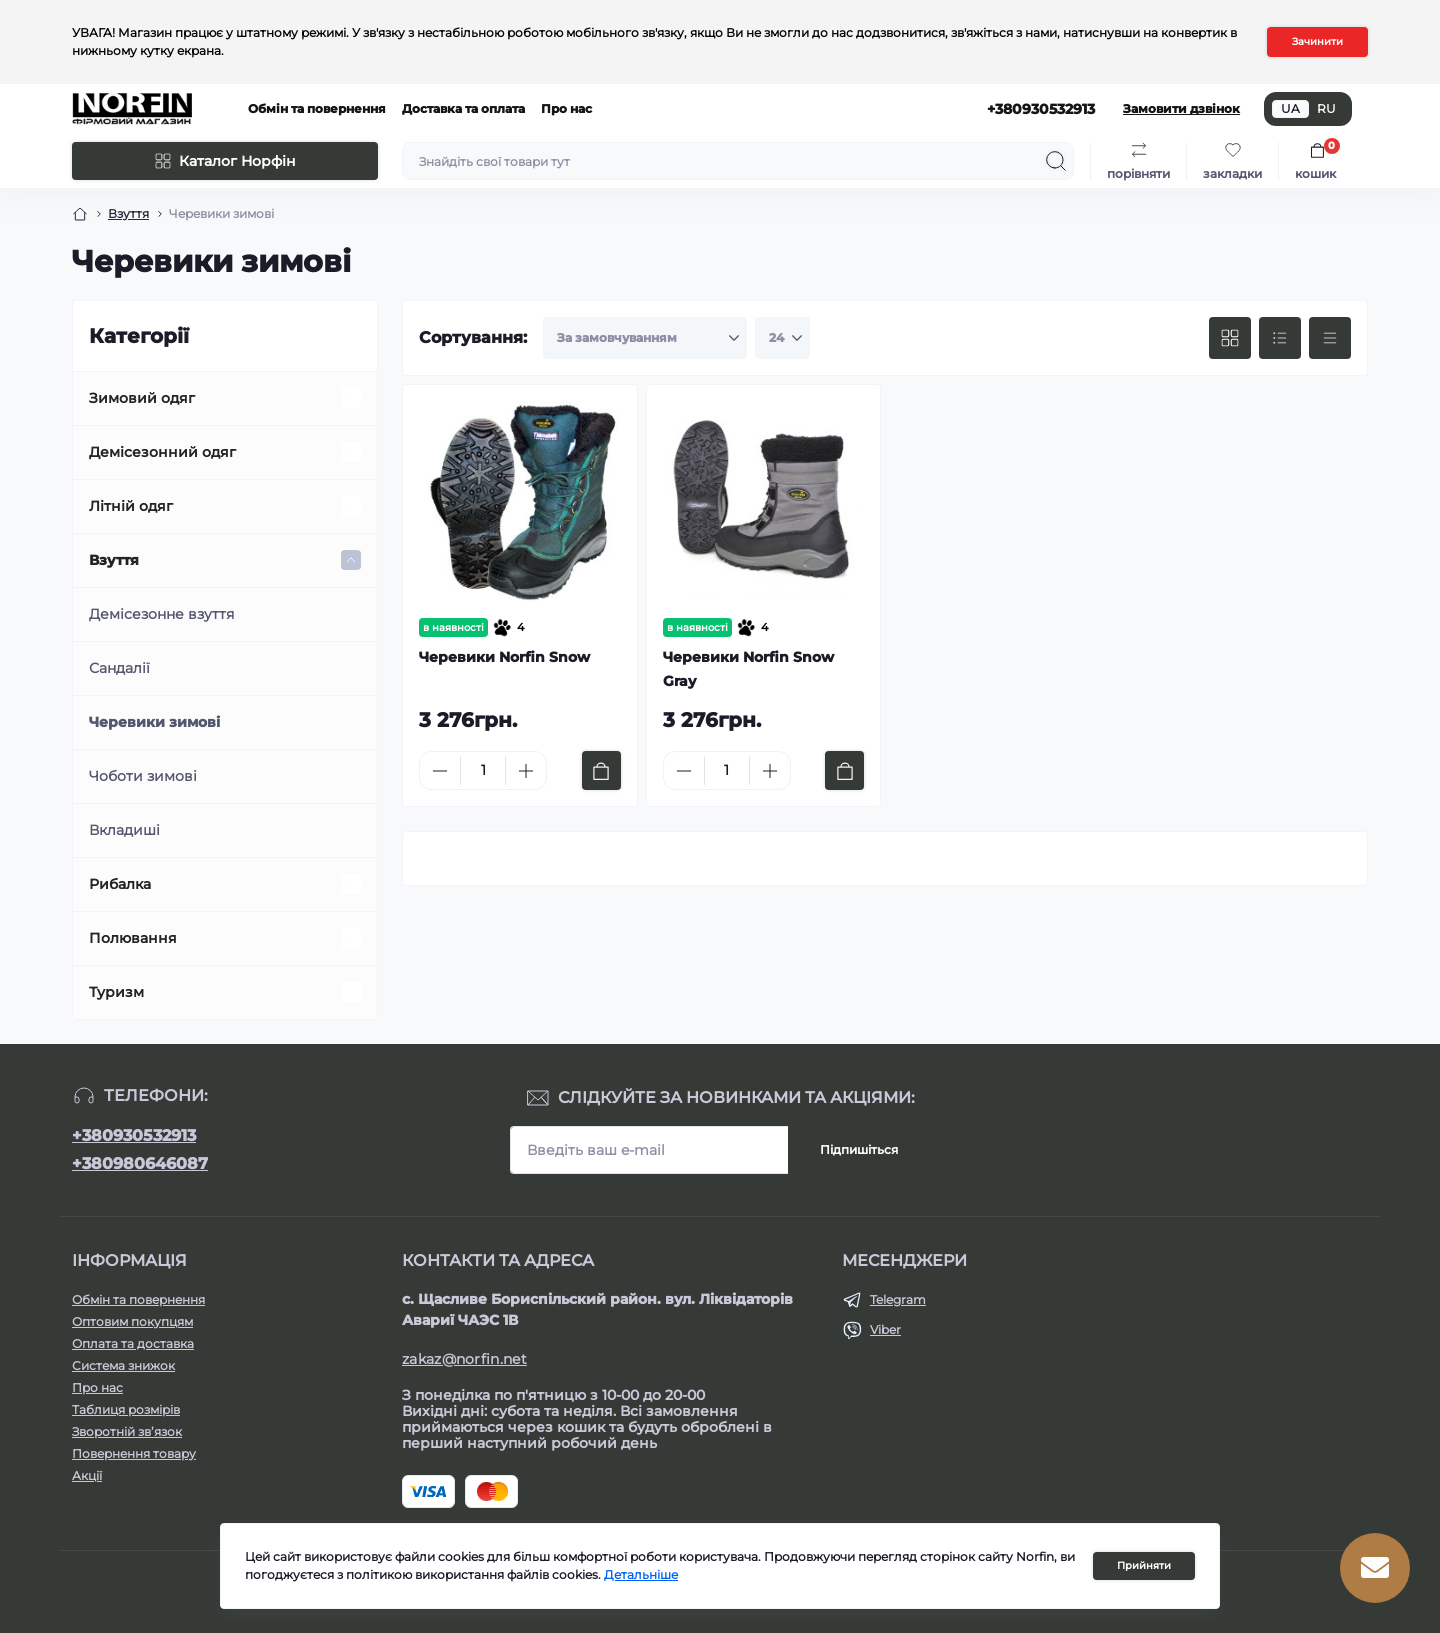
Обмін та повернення (317, 108)
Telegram (898, 1299)
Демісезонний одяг (162, 452)
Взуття (114, 560)
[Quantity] (483, 770)
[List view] (1280, 338)
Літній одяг (131, 506)
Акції (87, 1475)
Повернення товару (134, 1453)
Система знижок (123, 1365)
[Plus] (526, 771)
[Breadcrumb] (80, 214)
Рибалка (120, 884)
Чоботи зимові (143, 776)
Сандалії (119, 668)
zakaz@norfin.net (464, 1359)
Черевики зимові (154, 722)
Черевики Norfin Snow (504, 657)
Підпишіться (859, 1149)
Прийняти (1144, 1565)
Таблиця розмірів (126, 1409)
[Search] (1056, 161)
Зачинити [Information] (1317, 41)
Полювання (133, 938)
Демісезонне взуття (161, 614)
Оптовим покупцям (132, 1321)
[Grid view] (1230, 338)
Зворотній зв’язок (127, 1431)
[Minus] (440, 771)
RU (1326, 108)
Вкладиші (124, 830)
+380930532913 (134, 1135)
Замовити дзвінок (1181, 108)
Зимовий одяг (142, 398)
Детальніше (641, 1574)
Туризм (116, 992)
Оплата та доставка (133, 1343)
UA (1290, 108)
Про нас (566, 108)
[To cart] (601, 770)
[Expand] (351, 398)
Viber (885, 1329)
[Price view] (1330, 338)
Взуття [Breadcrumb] (128, 213)
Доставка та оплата (463, 108)
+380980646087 (140, 1163)
